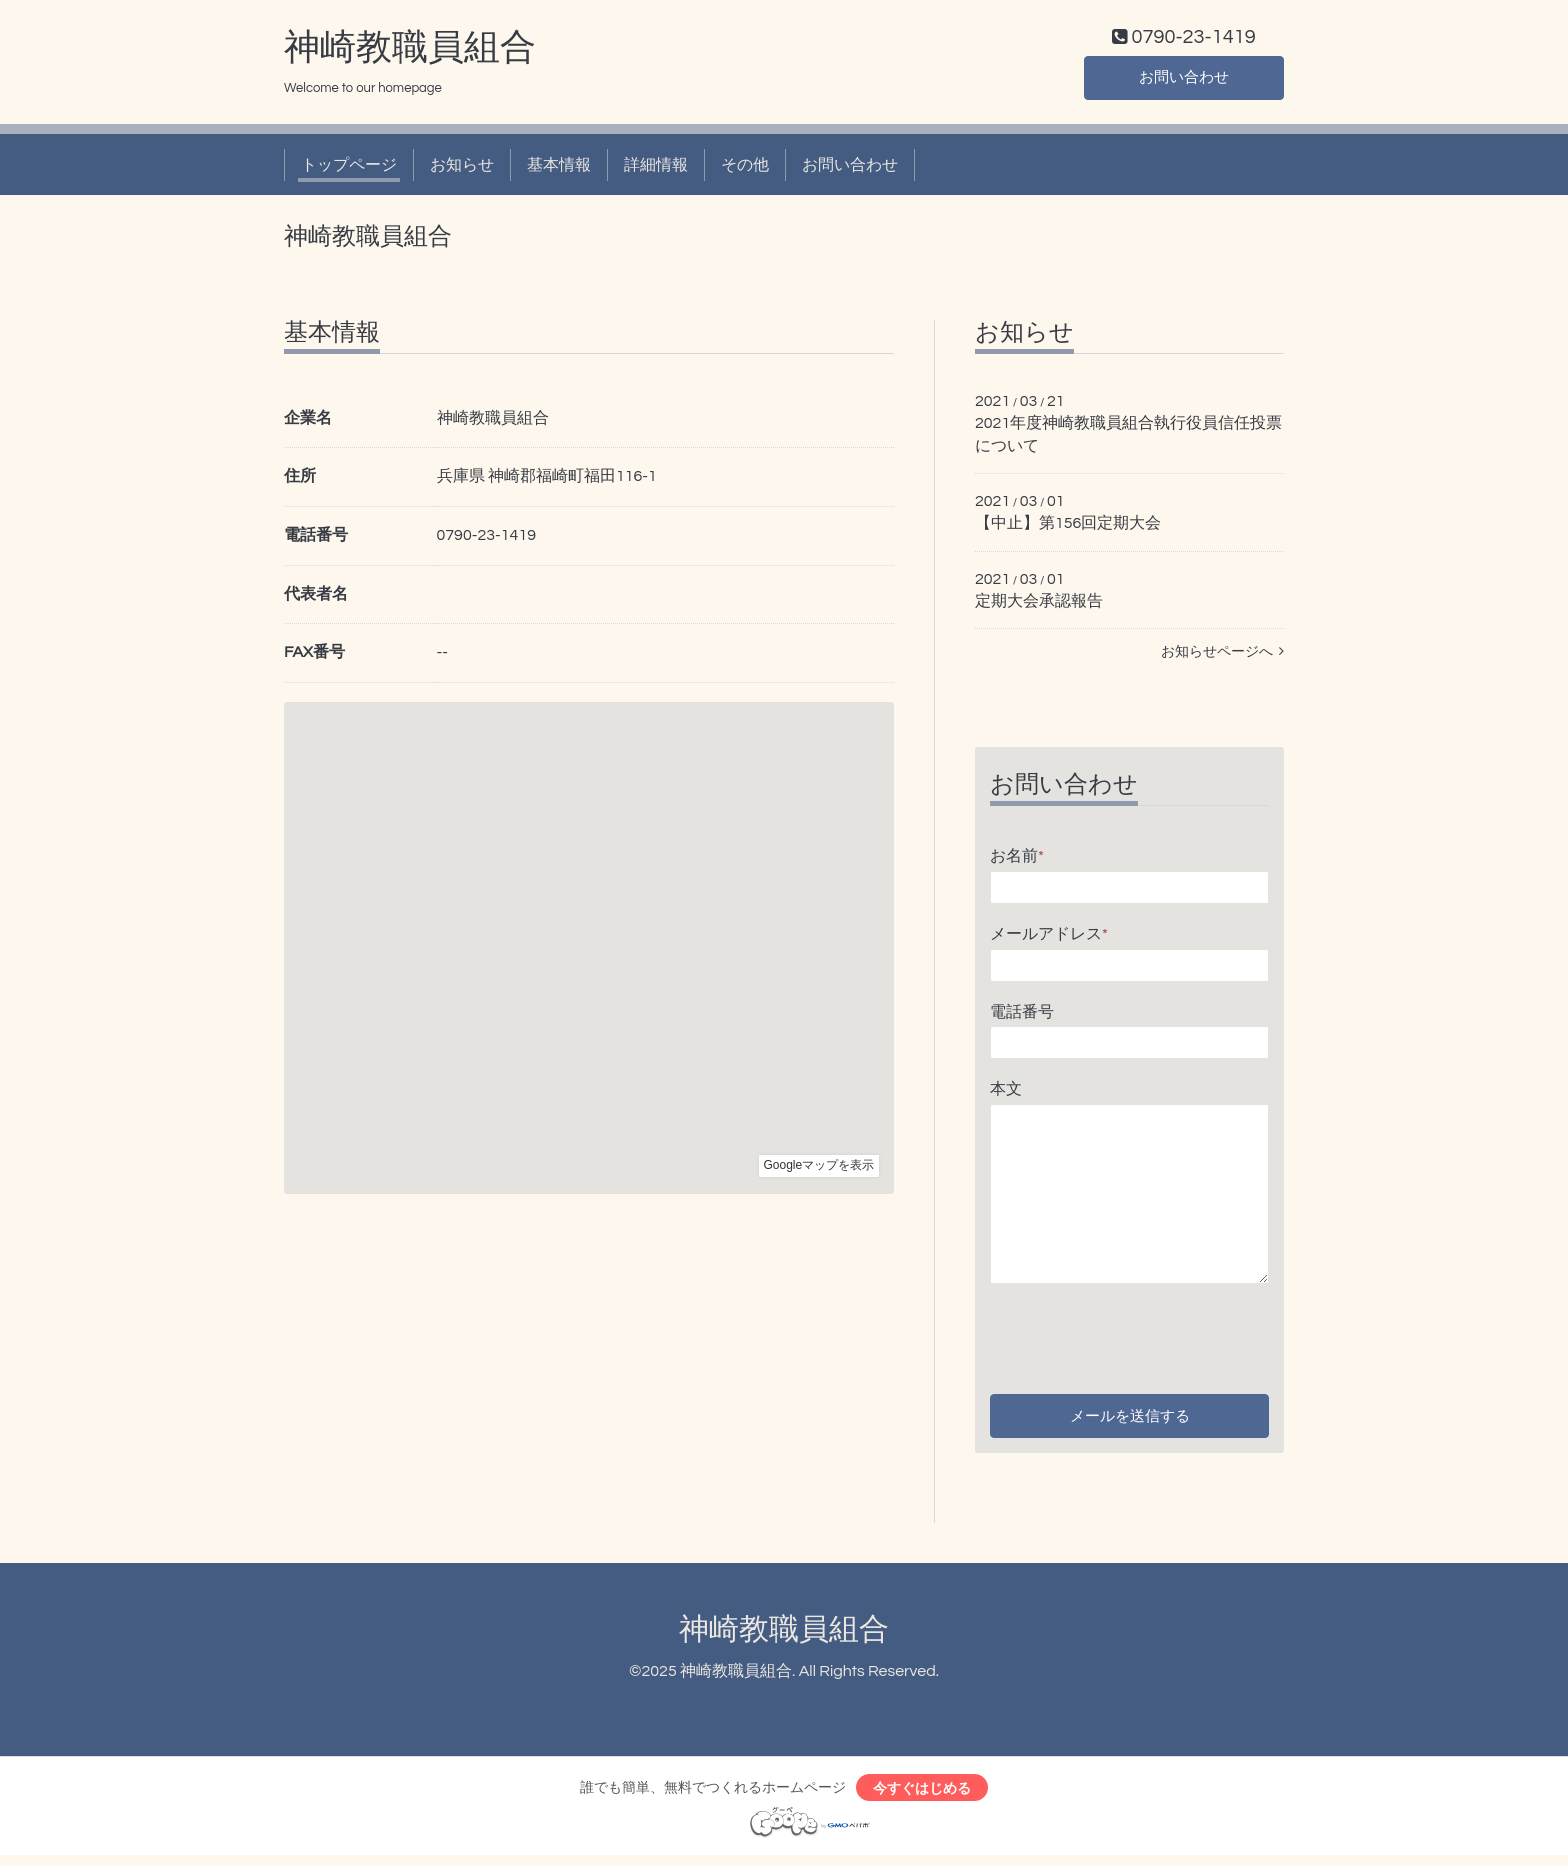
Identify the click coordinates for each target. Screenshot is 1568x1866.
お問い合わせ (1184, 80)
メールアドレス (1049, 938)
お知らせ (462, 168)
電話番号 (1022, 1015)
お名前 (1017, 860)
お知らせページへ (1222, 656)
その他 (745, 168)
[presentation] (1142, 1336)
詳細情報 (656, 168)
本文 (1006, 1093)
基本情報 (559, 168)
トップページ (349, 168)
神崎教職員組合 (410, 51)
